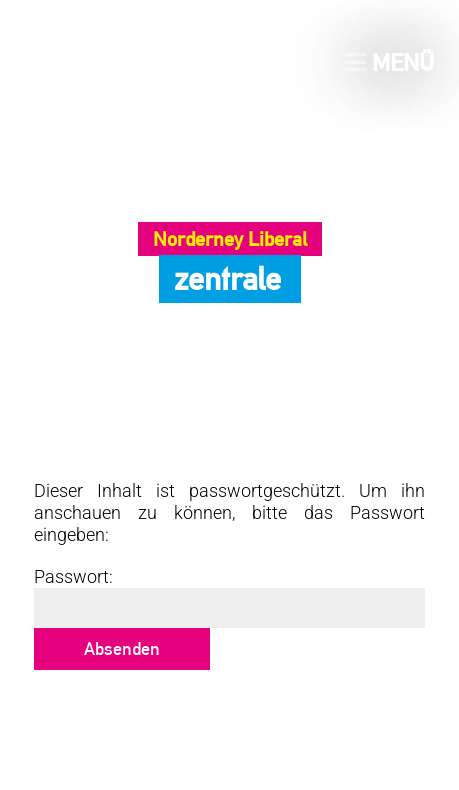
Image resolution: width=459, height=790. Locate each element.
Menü (389, 62)
